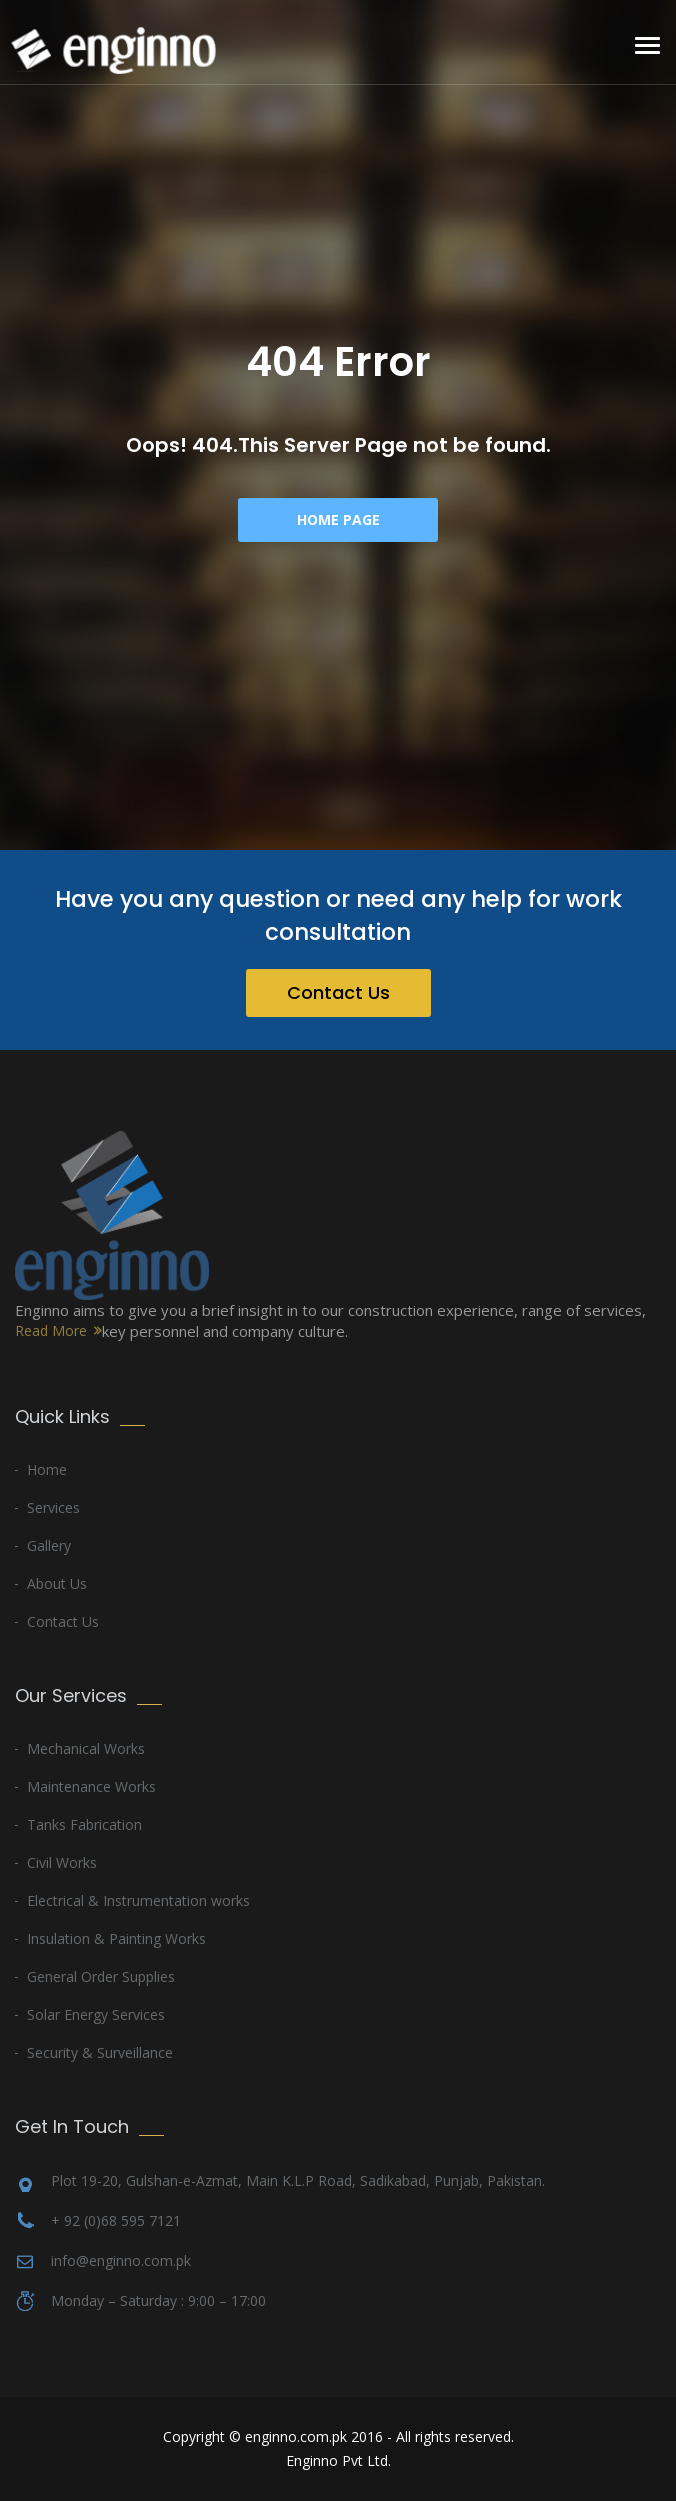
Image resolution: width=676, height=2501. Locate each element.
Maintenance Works (91, 1786)
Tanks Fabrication (84, 1824)
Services (53, 1507)
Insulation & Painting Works (116, 1938)
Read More (51, 1330)
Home (47, 1469)
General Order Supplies (101, 1976)
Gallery (49, 1545)
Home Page (338, 519)
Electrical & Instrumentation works (138, 1900)
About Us (57, 1583)
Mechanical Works (86, 1748)
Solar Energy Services (96, 2014)
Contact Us (338, 992)
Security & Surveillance (100, 2052)
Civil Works (62, 1862)
